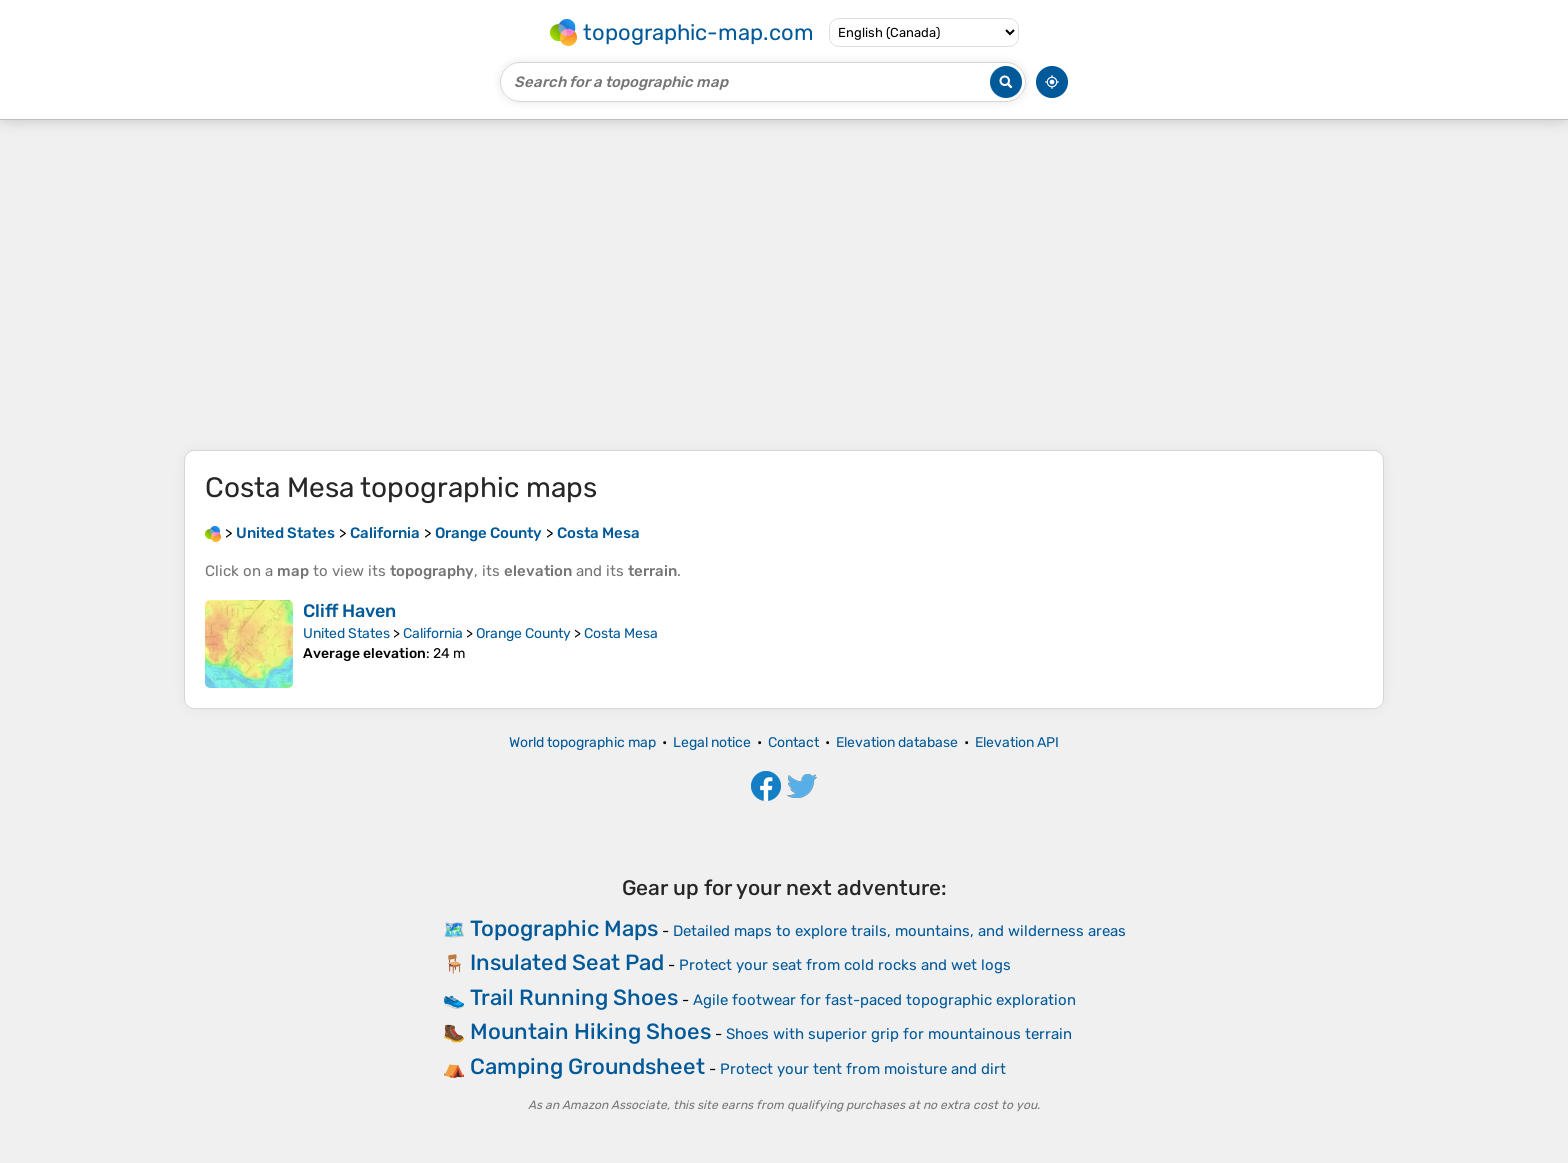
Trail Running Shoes (574, 997)
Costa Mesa (621, 633)
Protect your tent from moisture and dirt (863, 1069)
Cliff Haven (349, 611)
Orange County (523, 633)
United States (346, 633)
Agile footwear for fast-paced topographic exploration (884, 1000)
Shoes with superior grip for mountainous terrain (899, 1034)
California (433, 633)
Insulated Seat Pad (567, 962)
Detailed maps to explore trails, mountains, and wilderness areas (899, 931)
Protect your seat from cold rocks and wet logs (845, 965)
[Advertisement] (784, 285)
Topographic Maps (564, 928)
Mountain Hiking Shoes (590, 1031)
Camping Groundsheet (587, 1066)
